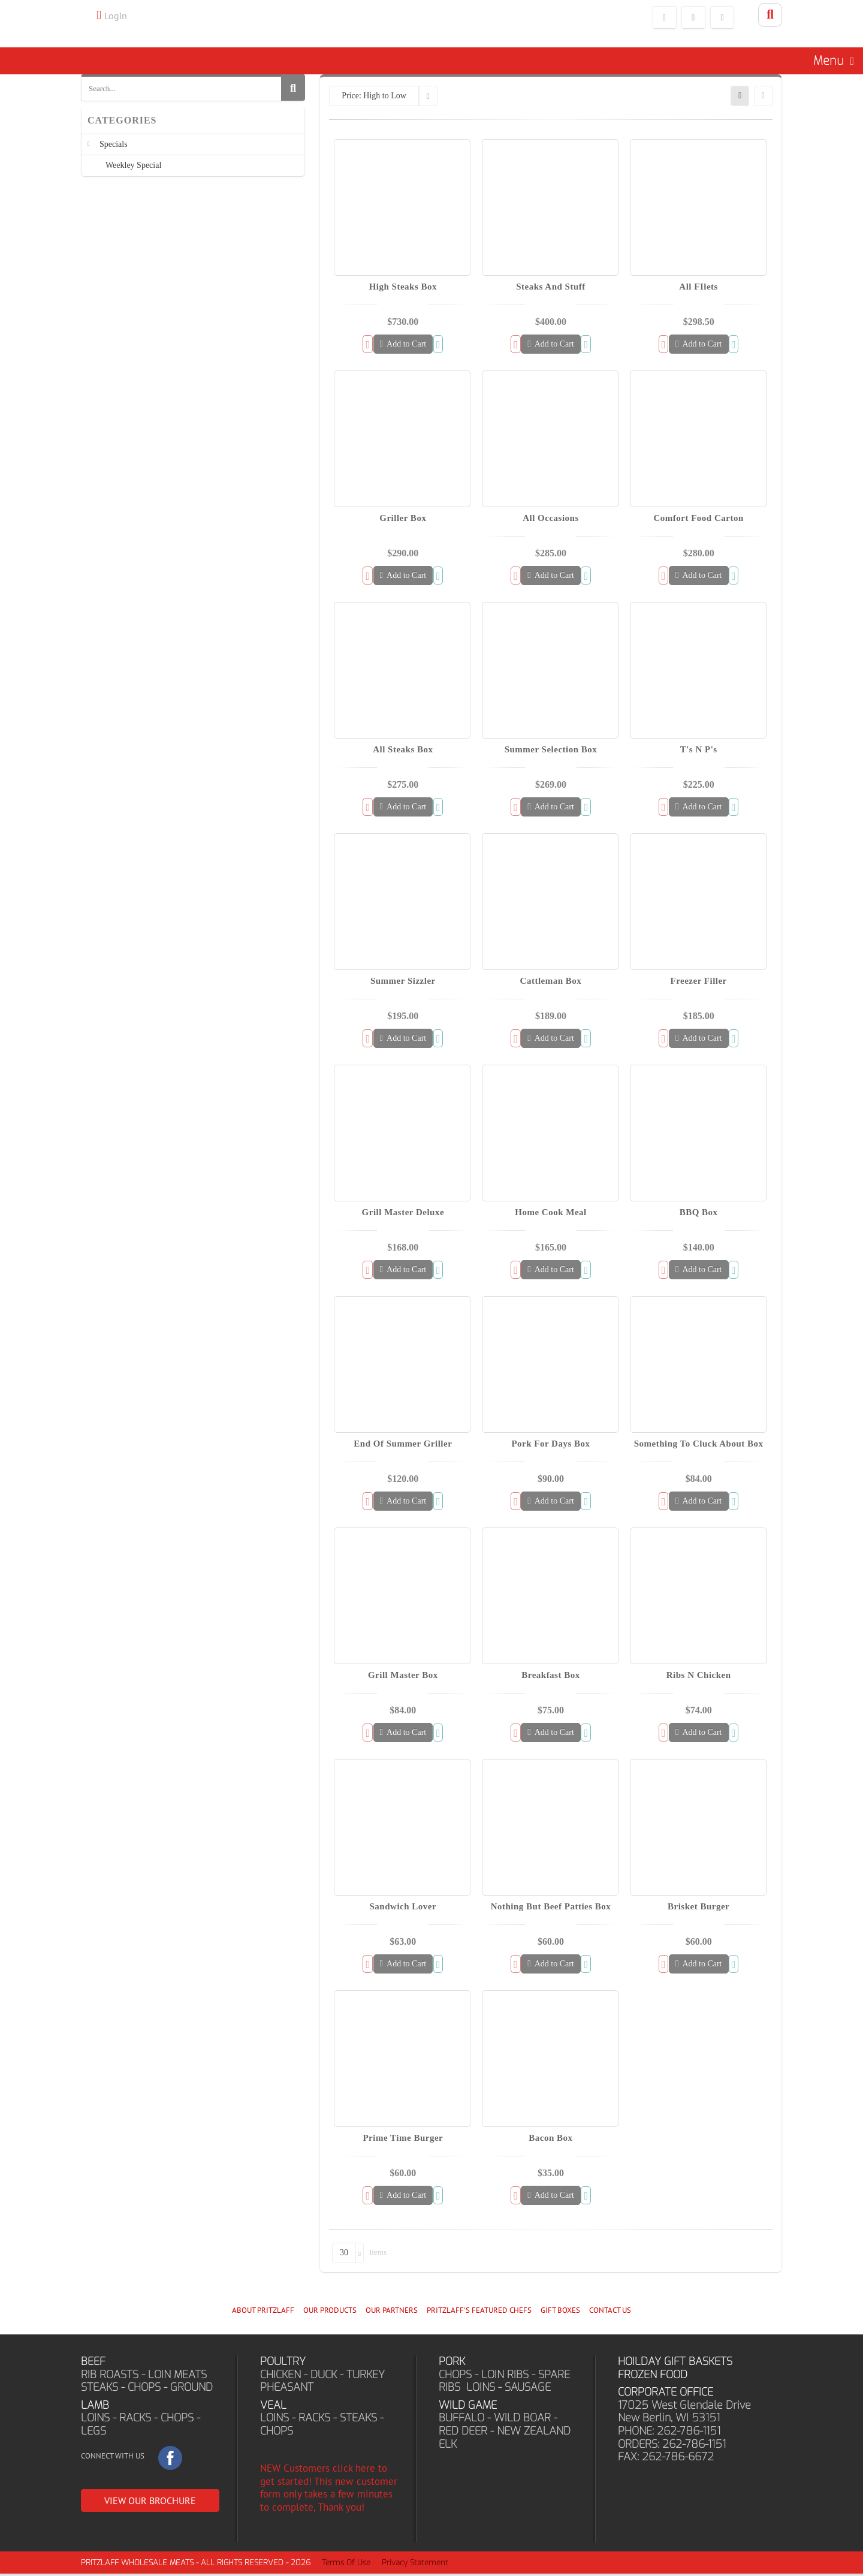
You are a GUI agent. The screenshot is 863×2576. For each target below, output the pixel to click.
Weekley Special (133, 173)
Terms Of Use (346, 2565)
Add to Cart (403, 346)
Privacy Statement (415, 2565)
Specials (113, 152)
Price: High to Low (374, 98)
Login (115, 16)
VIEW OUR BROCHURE (150, 2503)
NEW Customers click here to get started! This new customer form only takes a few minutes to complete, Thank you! (328, 2489)
